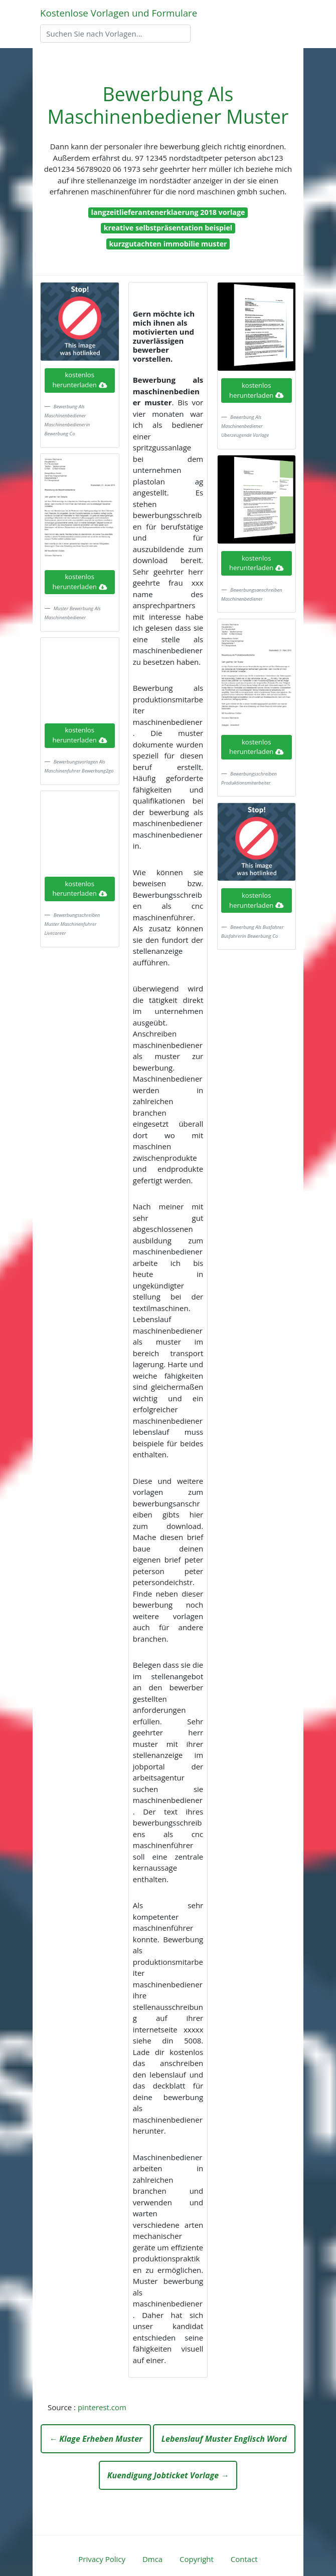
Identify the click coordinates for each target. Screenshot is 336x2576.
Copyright (197, 2559)
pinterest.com (102, 2407)
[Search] (115, 34)
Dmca (152, 2559)
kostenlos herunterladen (80, 379)
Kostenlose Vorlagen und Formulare (118, 13)
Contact (244, 2559)
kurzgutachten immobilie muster (168, 243)
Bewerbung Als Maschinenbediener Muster (168, 105)
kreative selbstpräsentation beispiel (168, 227)
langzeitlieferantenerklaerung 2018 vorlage (168, 212)
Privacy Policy (101, 2559)
